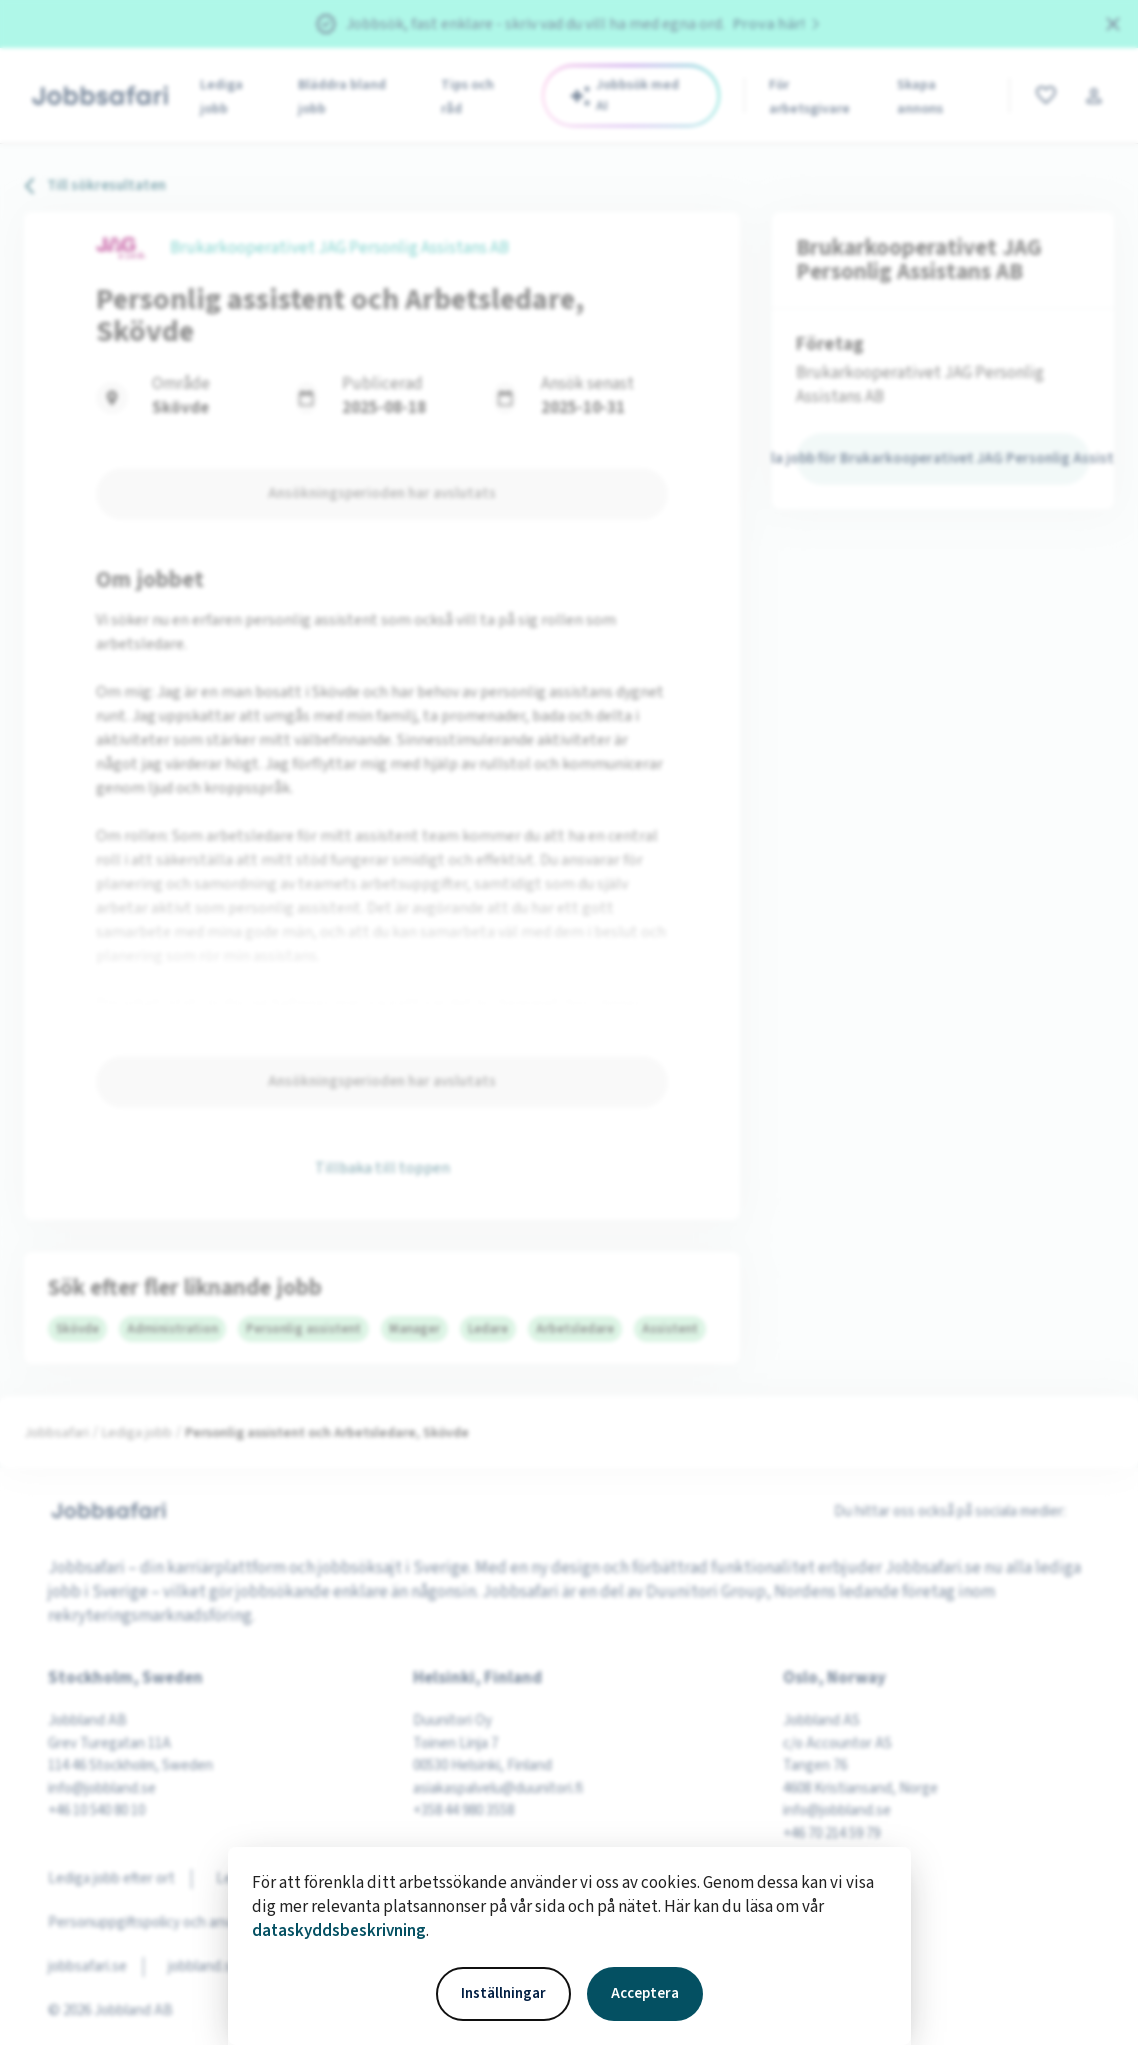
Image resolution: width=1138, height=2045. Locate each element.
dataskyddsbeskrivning (339, 1931)
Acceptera (645, 1993)
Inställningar (503, 1993)
